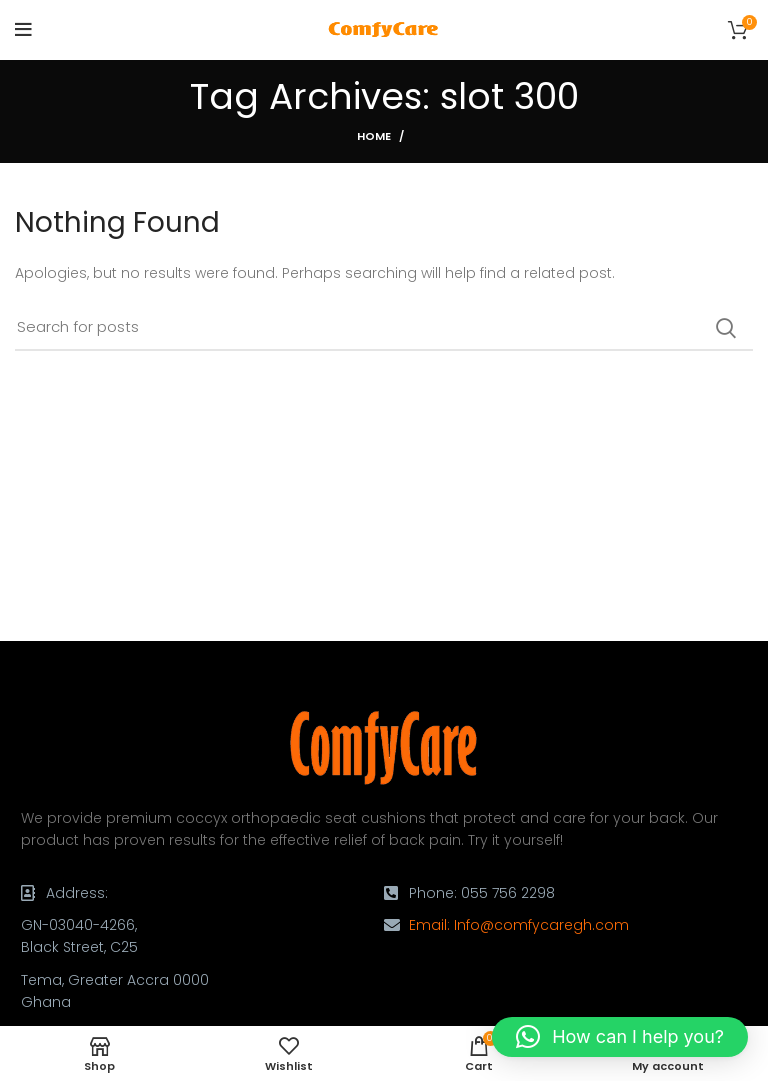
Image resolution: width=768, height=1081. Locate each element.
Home (374, 136)
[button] (620, 1037)
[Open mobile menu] (23, 30)
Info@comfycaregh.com (541, 925)
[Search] (384, 328)
